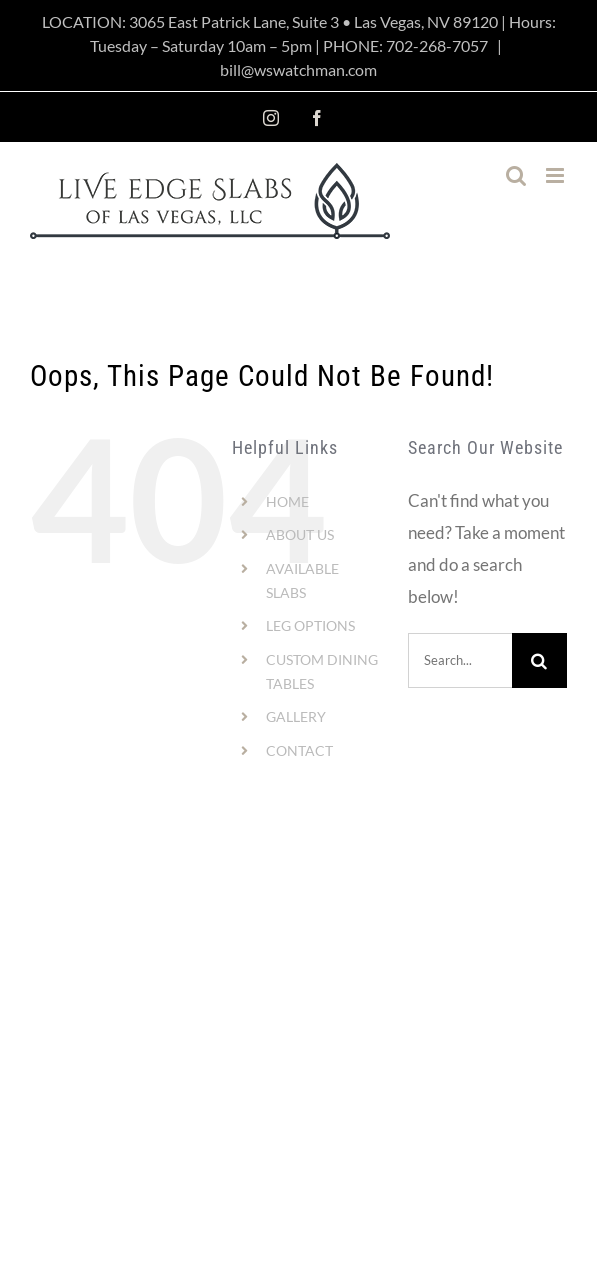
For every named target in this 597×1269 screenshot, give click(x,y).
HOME (287, 501)
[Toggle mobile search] (516, 175)
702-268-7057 (437, 45)
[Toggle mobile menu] (556, 175)
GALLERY (296, 716)
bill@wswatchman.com (298, 69)
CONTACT (299, 750)
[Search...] (460, 660)
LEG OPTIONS (310, 625)
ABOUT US (300, 534)
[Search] (539, 660)
